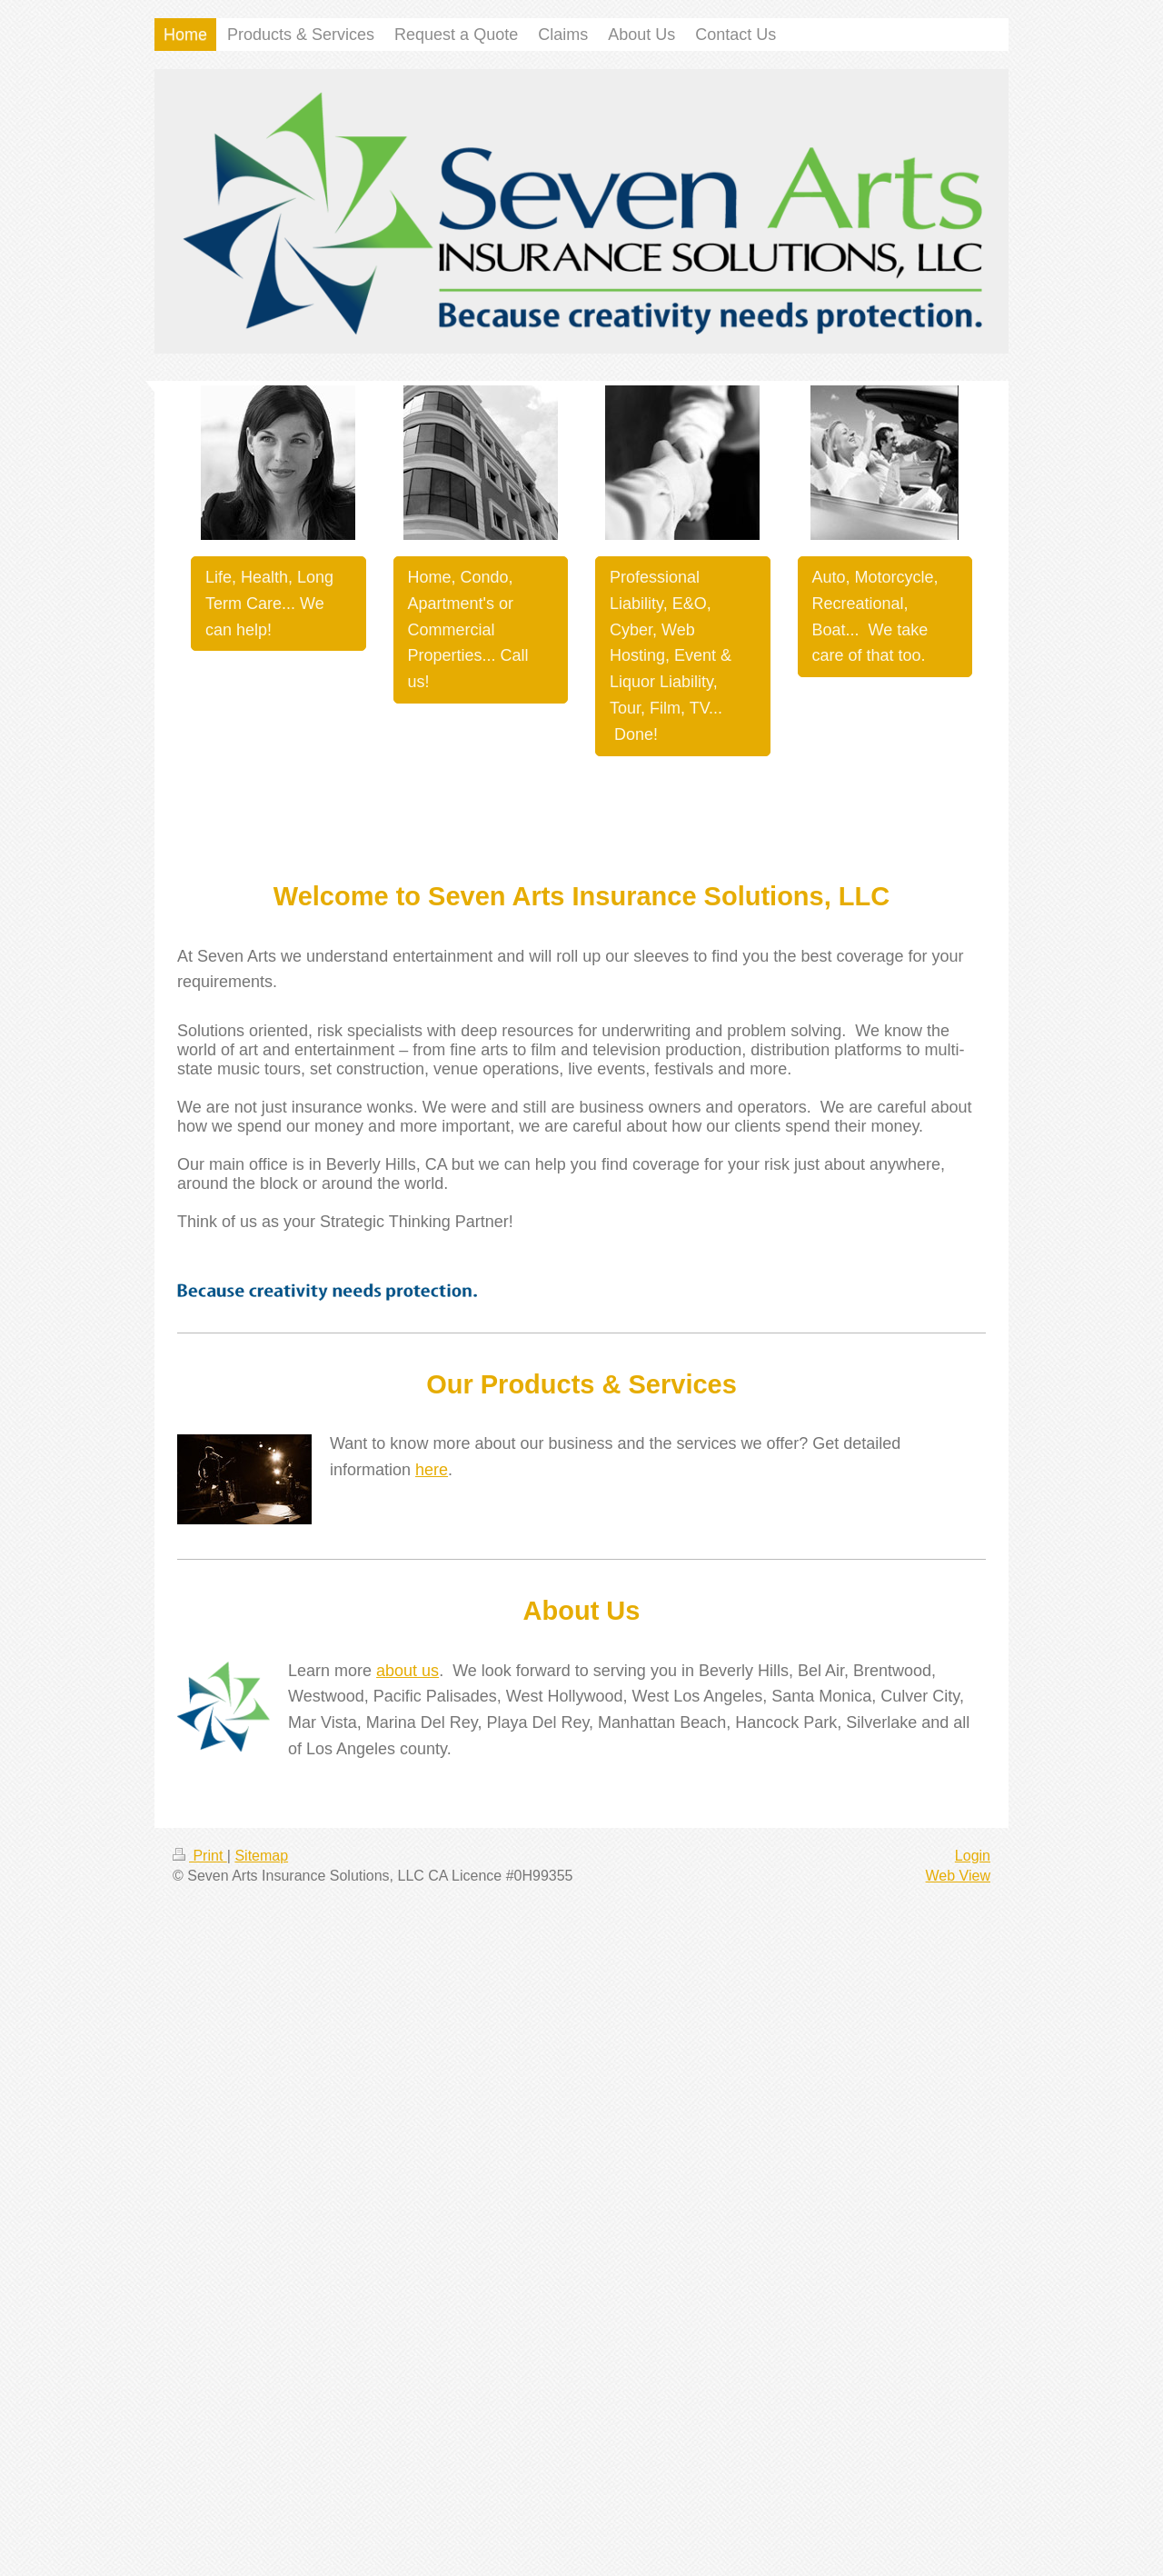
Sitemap (261, 1855)
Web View (958, 1875)
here (431, 1470)
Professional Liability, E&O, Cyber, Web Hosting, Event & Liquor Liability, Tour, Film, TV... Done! (670, 656)
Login (972, 1855)
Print (200, 1855)
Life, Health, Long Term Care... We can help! (269, 603)
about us (407, 1671)
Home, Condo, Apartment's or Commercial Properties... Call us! (468, 629)
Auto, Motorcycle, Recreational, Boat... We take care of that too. (875, 616)
